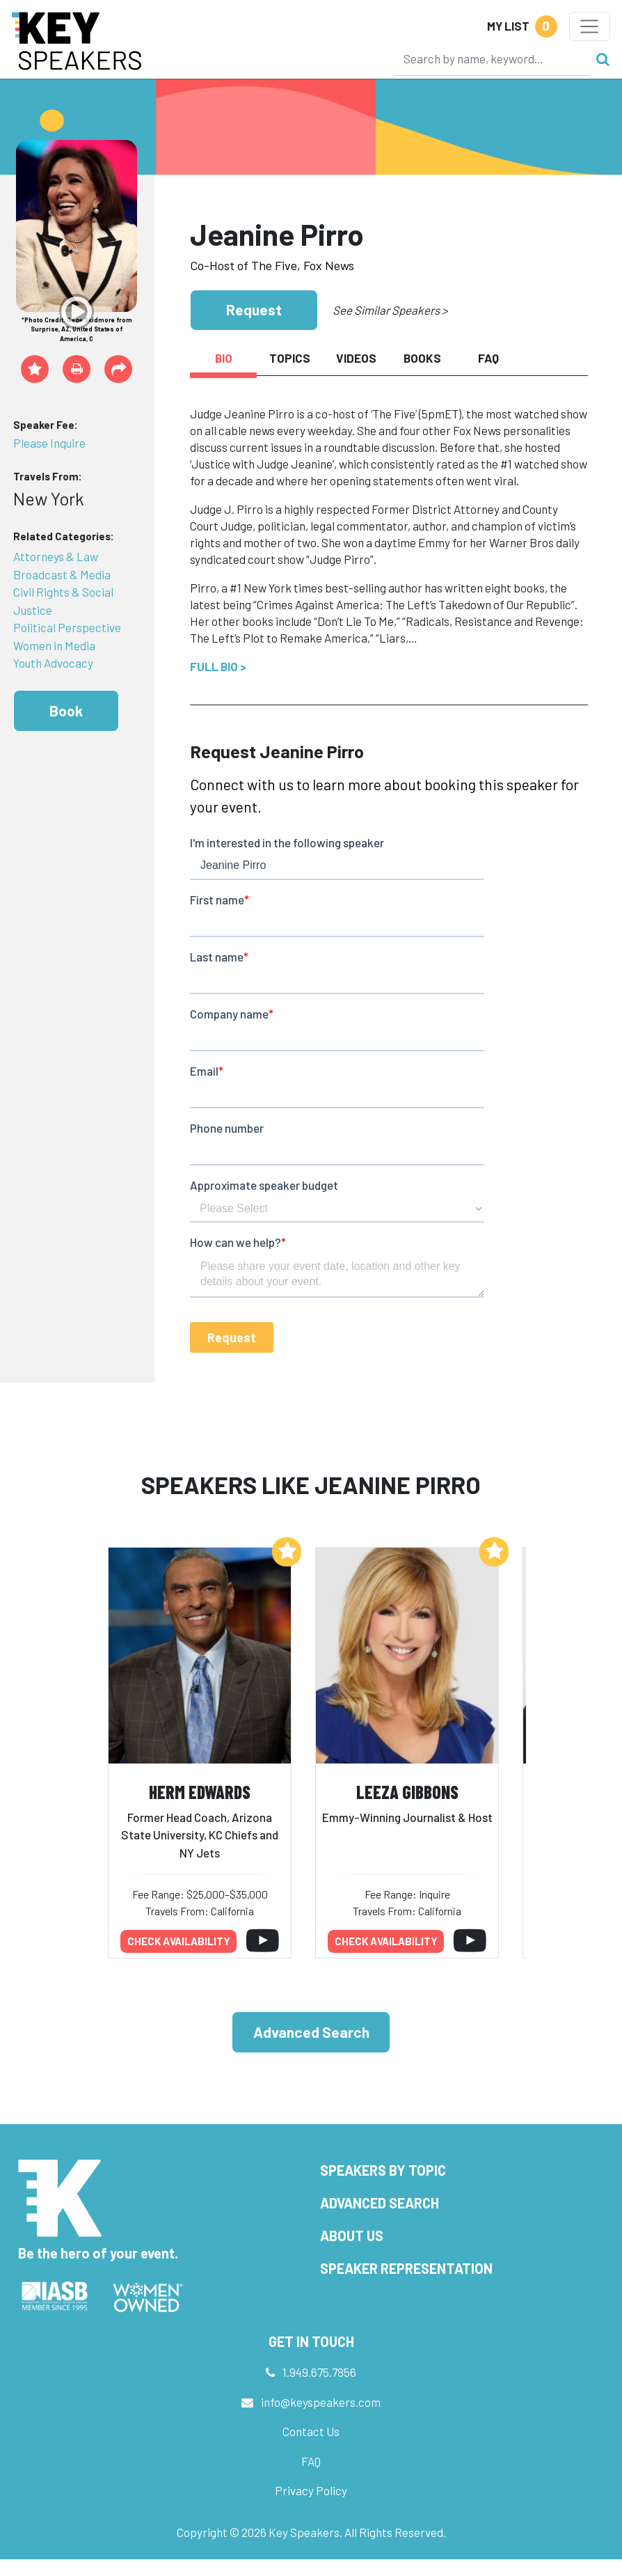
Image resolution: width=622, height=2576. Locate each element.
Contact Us (311, 2431)
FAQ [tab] (488, 358)
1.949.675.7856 (319, 2372)
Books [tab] (422, 358)
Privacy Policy (311, 2490)
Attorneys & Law (55, 556)
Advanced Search (311, 2032)
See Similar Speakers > (390, 310)
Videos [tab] (356, 358)
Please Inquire (49, 443)
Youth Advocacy (53, 663)
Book (66, 710)
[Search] (492, 58)
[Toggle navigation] (589, 26)
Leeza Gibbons (407, 1792)
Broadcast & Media (62, 574)
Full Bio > (218, 666)
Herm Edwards (199, 1792)
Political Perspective (67, 627)
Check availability (178, 1941)
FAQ (311, 2461)
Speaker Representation (406, 2268)
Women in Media (54, 645)
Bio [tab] (223, 358)
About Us (351, 2235)
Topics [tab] (289, 358)
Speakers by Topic (383, 2170)
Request (254, 309)
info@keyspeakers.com (321, 2402)
